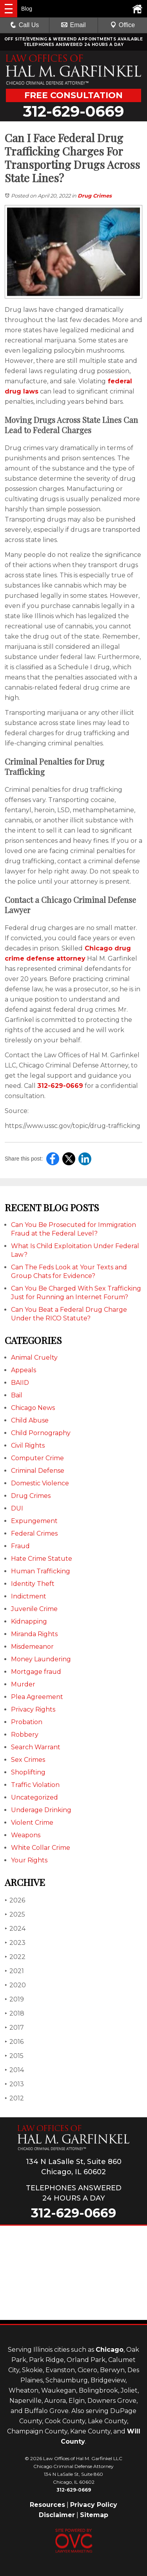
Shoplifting (28, 1772)
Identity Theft (32, 1583)
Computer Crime (37, 1458)
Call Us (24, 25)
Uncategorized (34, 1797)
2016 (14, 2042)
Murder (23, 1684)
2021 (14, 1971)
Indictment (28, 1596)
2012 (14, 2098)
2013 (14, 2084)
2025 (15, 1914)
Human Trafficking (40, 1571)
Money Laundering (41, 1659)
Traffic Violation (35, 1785)
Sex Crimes (28, 1759)
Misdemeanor (32, 1646)
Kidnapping (29, 1621)
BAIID (20, 1382)
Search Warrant (35, 1747)
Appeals (23, 1370)
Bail (16, 1395)
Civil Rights (28, 1445)
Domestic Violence (40, 1483)
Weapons (25, 1835)
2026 (15, 1900)
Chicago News (33, 1408)
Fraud (20, 1546)
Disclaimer (57, 2515)
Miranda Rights (34, 1634)
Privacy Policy (93, 2504)
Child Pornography (41, 1433)
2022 (15, 1957)
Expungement (34, 1521)
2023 (15, 1943)
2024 (15, 1928)
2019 (14, 1999)
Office (122, 25)
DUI (17, 1508)
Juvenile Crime (34, 1609)
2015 (14, 2056)
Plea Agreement (37, 1697)
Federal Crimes (34, 1533)
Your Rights (29, 1860)
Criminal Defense (37, 1470)
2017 (14, 2027)
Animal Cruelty (34, 1357)
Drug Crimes (95, 195)
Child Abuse (30, 1420)
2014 (14, 2070)
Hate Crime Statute (41, 1558)
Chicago (109, 2349)
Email (73, 25)
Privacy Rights (33, 1709)
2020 (15, 1985)
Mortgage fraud (36, 1671)
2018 (14, 2013)
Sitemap (94, 2515)
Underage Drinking (41, 1810)
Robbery (24, 1734)
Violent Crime (32, 1822)
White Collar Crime (40, 1847)
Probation (26, 1722)
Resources (47, 2504)
